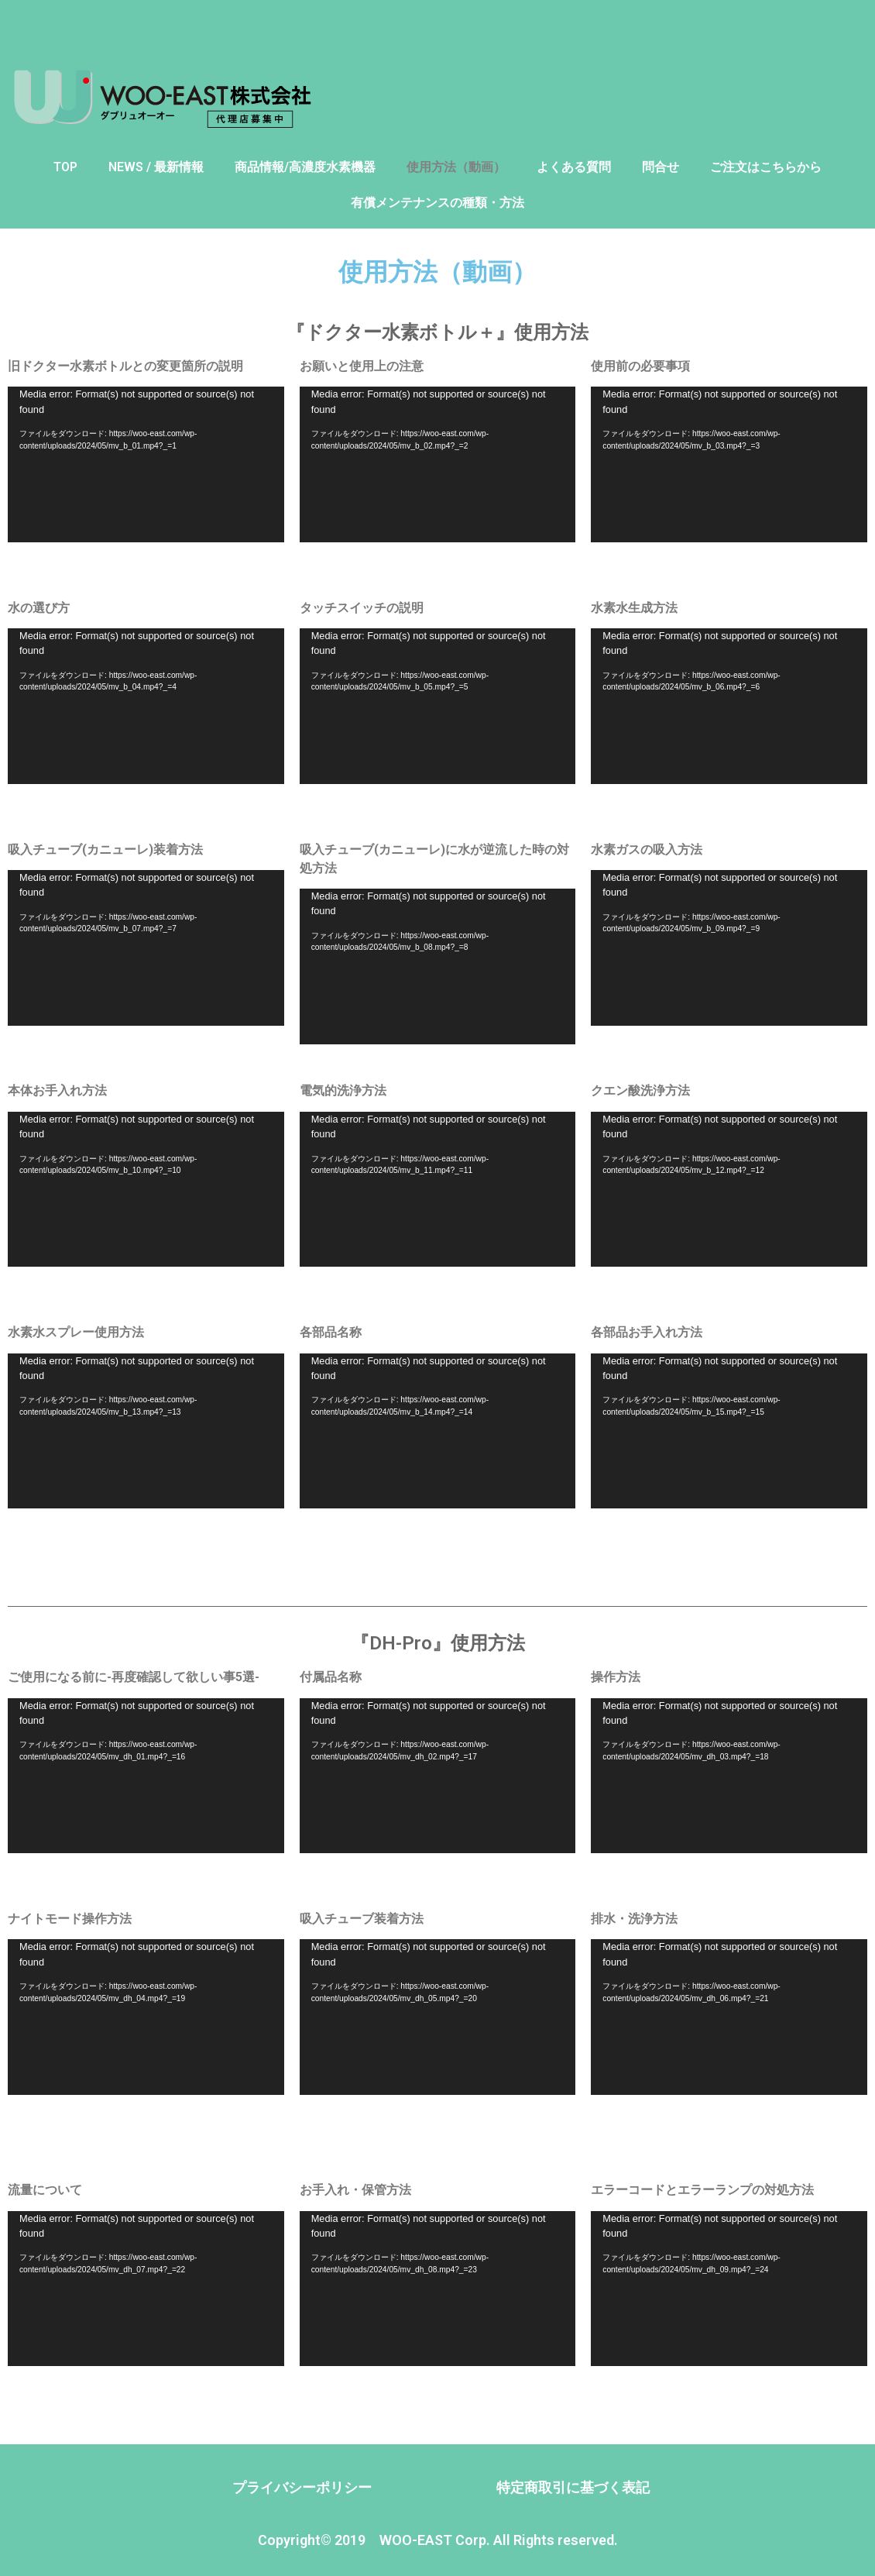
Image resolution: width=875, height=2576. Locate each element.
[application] (146, 464)
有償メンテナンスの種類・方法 (437, 202)
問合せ (660, 167)
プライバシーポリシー (302, 2487)
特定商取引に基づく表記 (573, 2487)
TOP (65, 167)
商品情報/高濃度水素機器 (305, 167)
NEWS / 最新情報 (156, 167)
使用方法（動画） (456, 167)
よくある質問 (574, 167)
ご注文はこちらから (766, 167)
